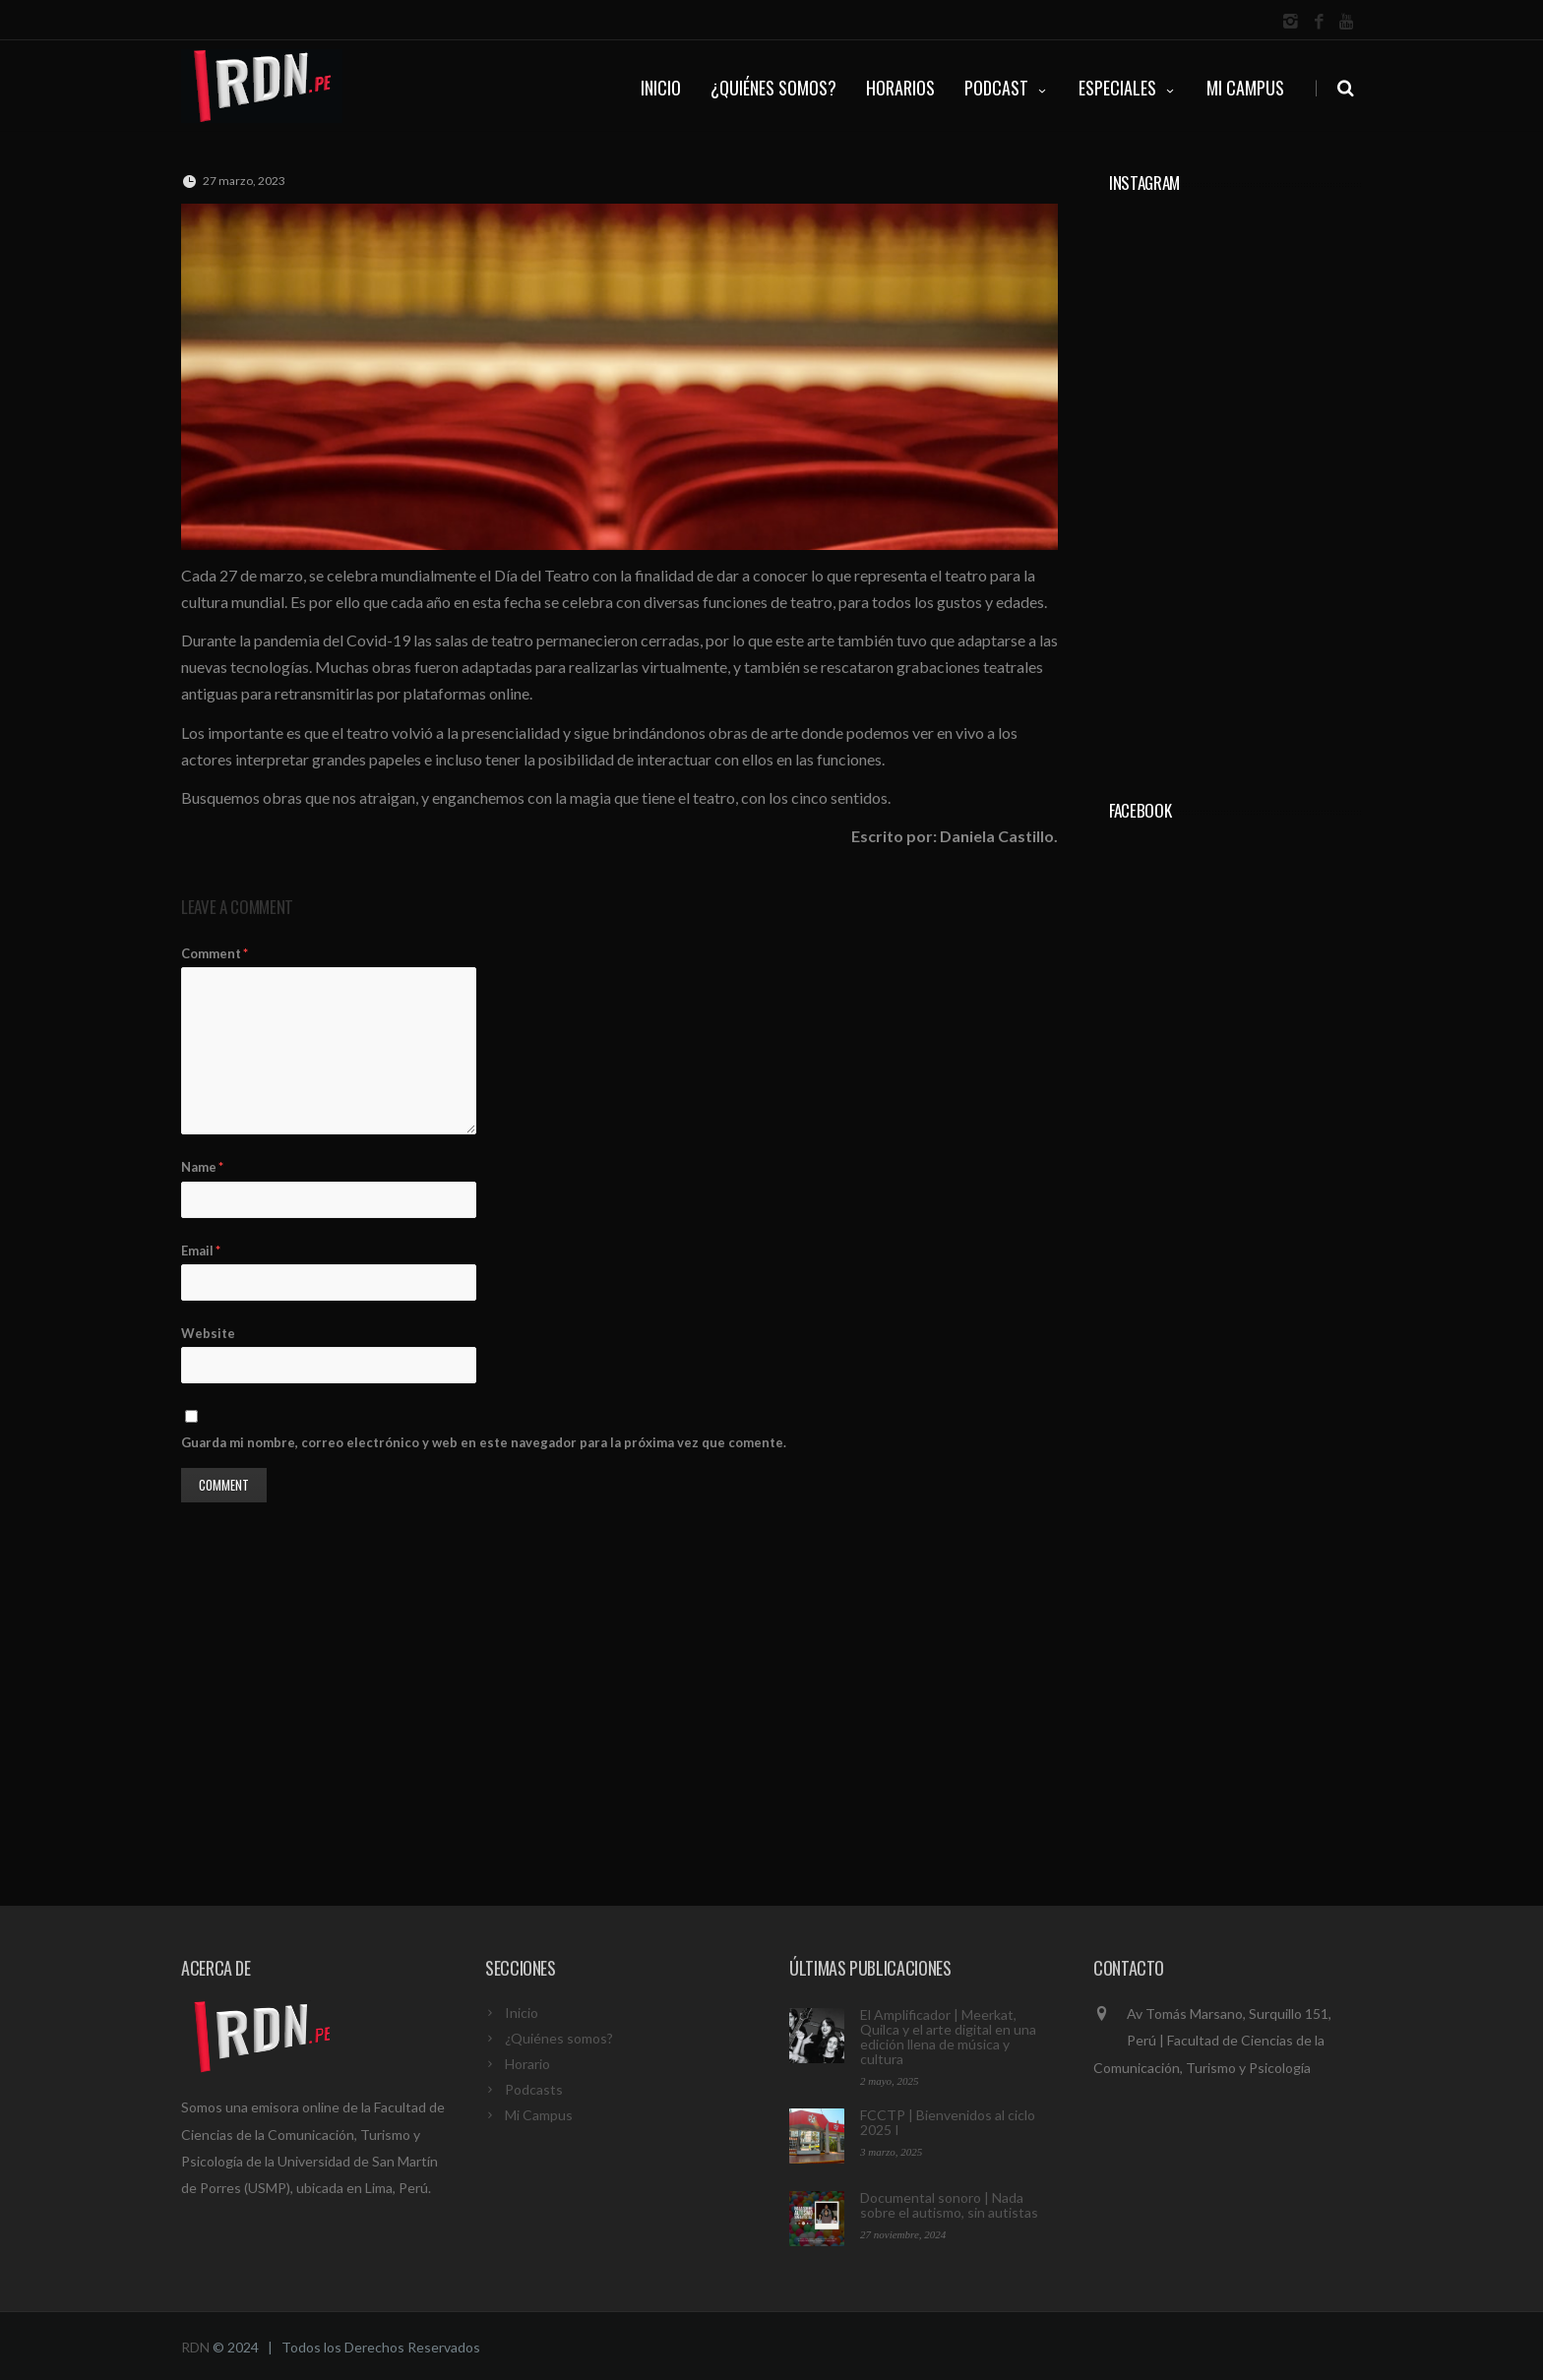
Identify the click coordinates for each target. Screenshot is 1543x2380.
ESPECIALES (1128, 87)
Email (200, 1250)
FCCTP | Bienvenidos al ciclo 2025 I (947, 2122)
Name (202, 1167)
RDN (195, 2347)
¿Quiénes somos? (559, 2038)
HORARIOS (900, 87)
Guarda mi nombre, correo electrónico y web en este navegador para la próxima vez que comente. (483, 1442)
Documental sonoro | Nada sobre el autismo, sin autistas (949, 2205)
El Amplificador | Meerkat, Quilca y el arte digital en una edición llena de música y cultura (948, 2036)
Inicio (521, 2012)
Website (208, 1333)
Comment (214, 953)
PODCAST (1006, 87)
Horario (527, 2063)
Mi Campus (1245, 87)
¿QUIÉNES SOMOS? (773, 87)
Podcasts (534, 2089)
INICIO (661, 87)
